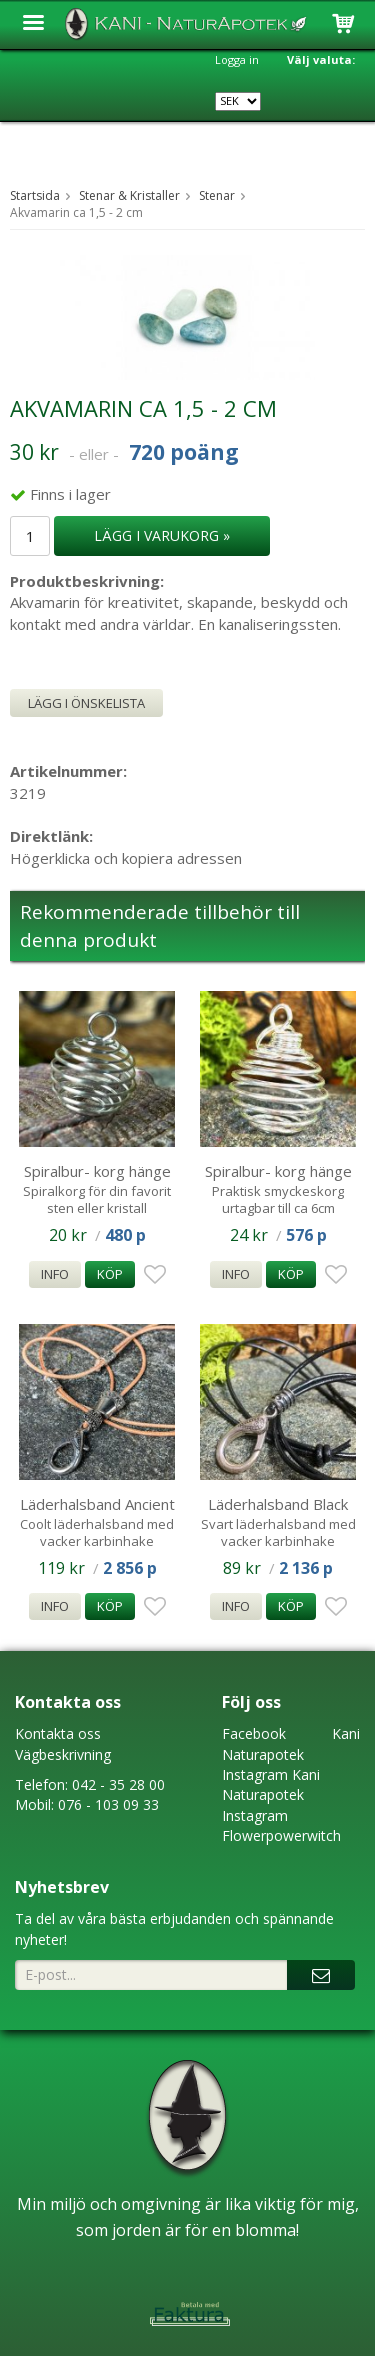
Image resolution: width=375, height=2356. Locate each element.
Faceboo (250, 1733)
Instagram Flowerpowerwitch (281, 1825)
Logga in (237, 59)
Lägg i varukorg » (162, 535)
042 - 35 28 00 (118, 1784)
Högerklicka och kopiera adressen (126, 858)
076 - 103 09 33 (108, 1804)
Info (55, 1274)
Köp (110, 1274)
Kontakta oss (58, 1733)
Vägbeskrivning (63, 1754)
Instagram (255, 1774)
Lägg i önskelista (86, 703)
